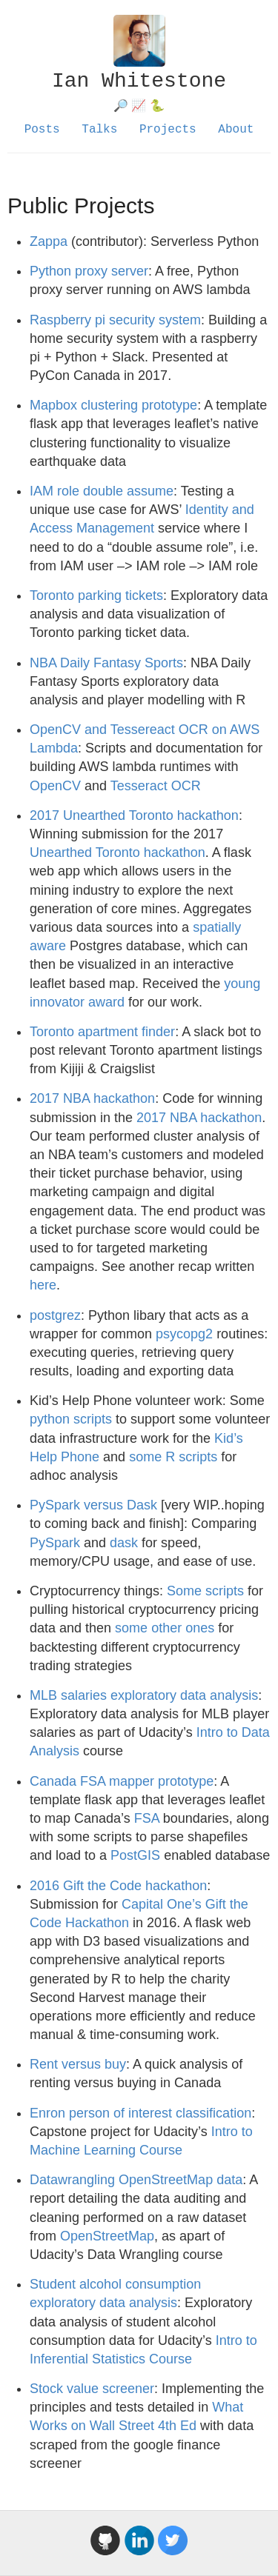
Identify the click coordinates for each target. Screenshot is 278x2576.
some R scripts (173, 1456)
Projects (167, 129)
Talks (99, 129)
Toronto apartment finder (102, 1031)
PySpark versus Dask (93, 1505)
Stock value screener (92, 2388)
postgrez (55, 1315)
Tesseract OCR (155, 785)
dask (124, 1542)
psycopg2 (184, 1334)
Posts (42, 129)
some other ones (164, 1628)
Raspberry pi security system (115, 320)
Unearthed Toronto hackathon (117, 852)
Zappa (48, 241)
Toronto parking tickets (96, 595)
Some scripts (205, 1591)
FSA (146, 1818)
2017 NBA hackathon (92, 1098)
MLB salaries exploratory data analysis (144, 1695)
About (236, 129)
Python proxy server (89, 271)
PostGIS (135, 1855)
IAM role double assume (101, 491)
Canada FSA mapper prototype (122, 1781)
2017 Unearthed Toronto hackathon (134, 815)
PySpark (55, 1542)
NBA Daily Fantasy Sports (106, 662)
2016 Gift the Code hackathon (118, 1885)
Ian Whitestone (139, 81)
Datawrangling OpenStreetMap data (136, 2179)
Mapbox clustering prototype (113, 405)
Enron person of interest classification (140, 2113)
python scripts (71, 1419)
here (43, 1285)
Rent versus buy (78, 2064)
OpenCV (55, 785)
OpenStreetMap (107, 2236)
